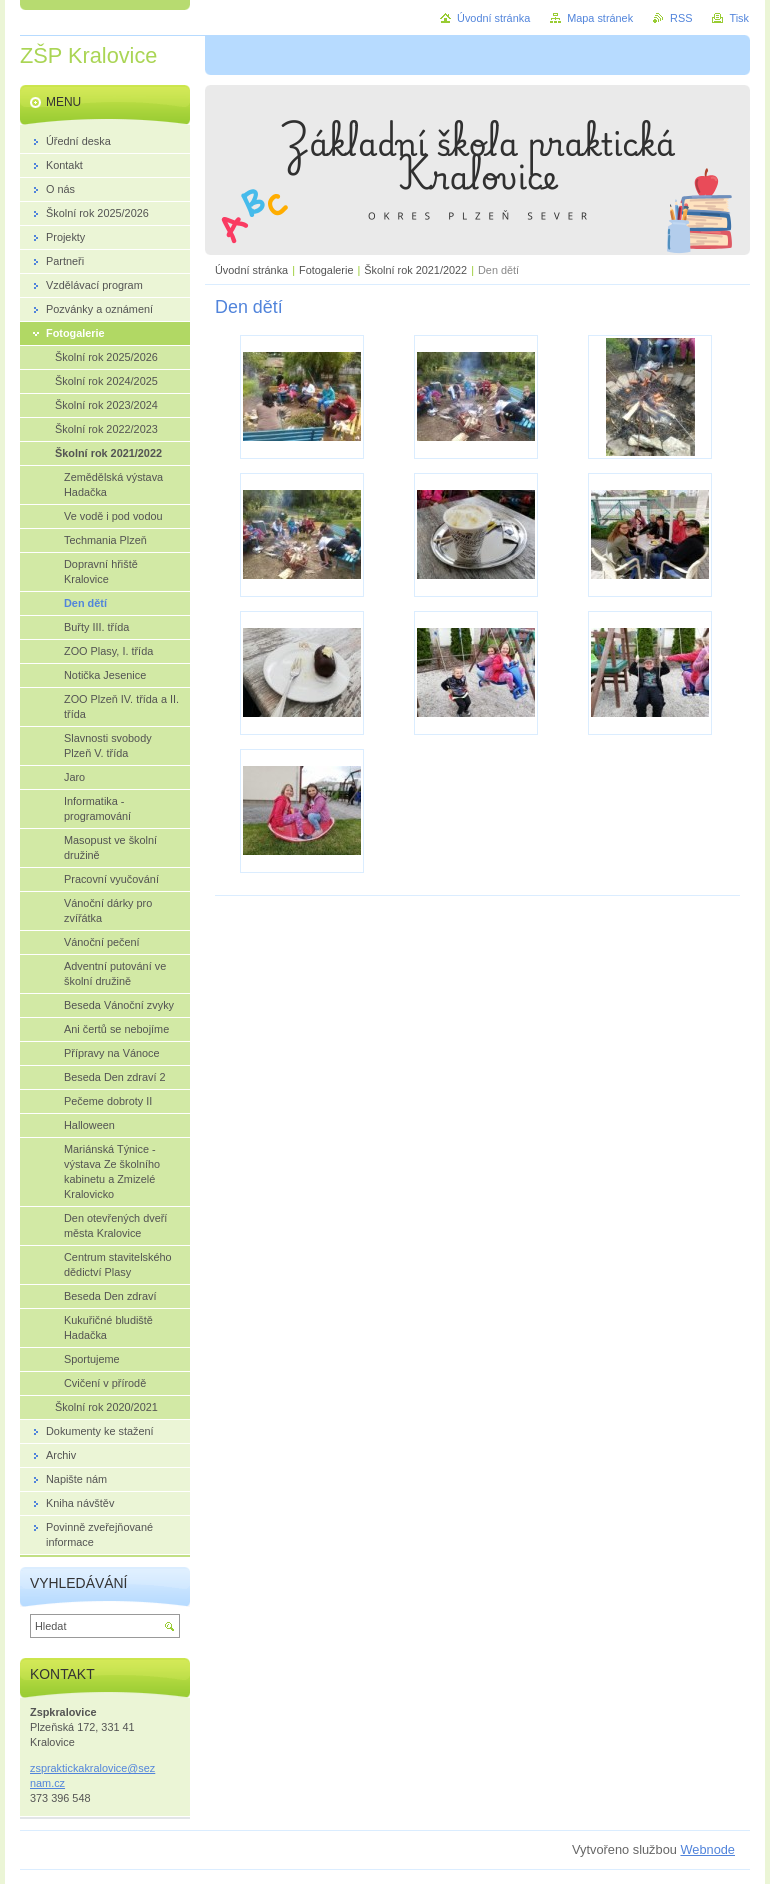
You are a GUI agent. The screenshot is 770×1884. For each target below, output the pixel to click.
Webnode (707, 1849)
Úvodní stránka (251, 270)
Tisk (739, 18)
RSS (681, 18)
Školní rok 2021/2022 (415, 270)
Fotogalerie (326, 270)
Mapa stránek (600, 18)
